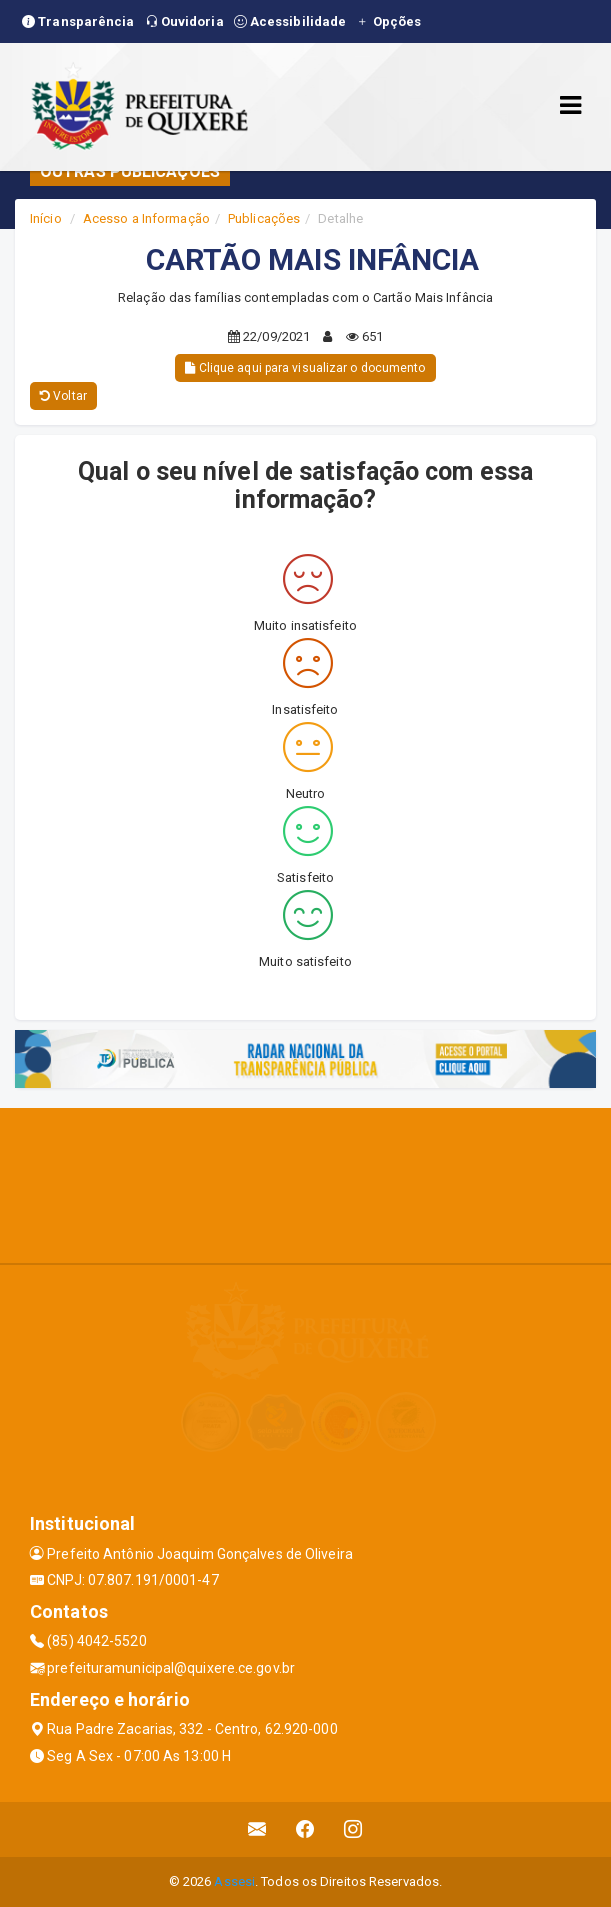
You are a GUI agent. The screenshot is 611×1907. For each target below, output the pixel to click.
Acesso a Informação (146, 218)
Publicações (264, 218)
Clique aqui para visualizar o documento (305, 368)
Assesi (234, 1881)
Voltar (63, 396)
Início (46, 218)
